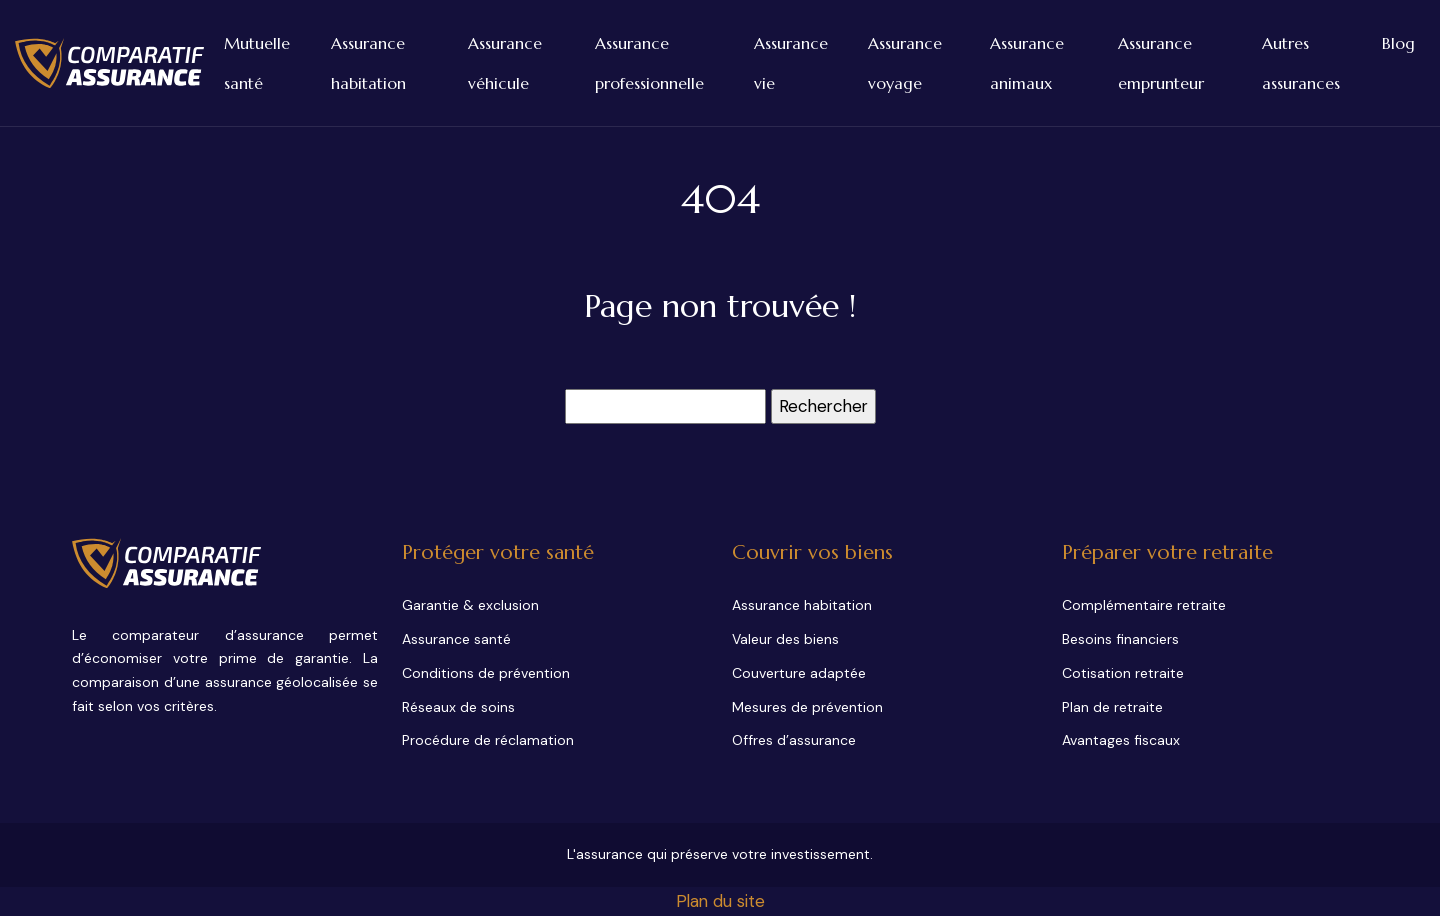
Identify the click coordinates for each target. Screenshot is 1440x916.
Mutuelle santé (257, 63)
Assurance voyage (905, 63)
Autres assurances (1301, 63)
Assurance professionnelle (649, 63)
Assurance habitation (368, 63)
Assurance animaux (1027, 63)
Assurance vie (791, 63)
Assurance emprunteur (1161, 63)
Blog (1398, 43)
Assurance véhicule (505, 63)
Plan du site (720, 901)
